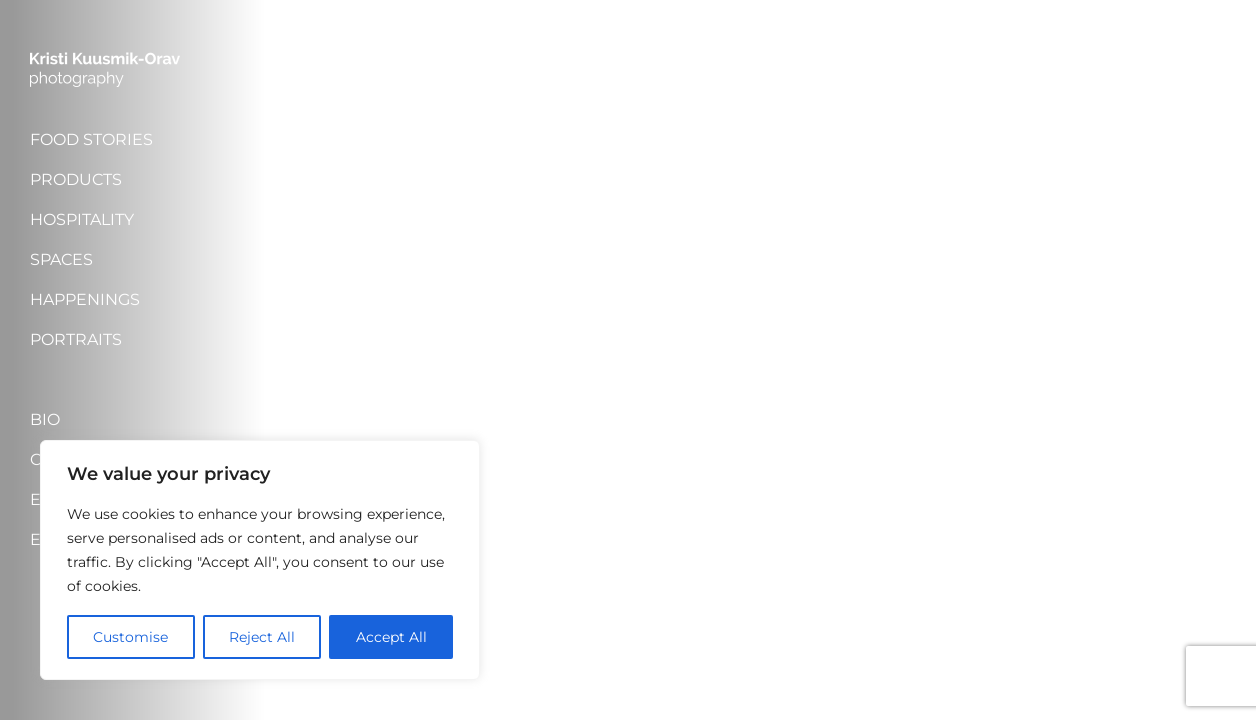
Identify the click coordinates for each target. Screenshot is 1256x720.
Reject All (262, 637)
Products (76, 179)
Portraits (76, 339)
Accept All (391, 637)
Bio (45, 419)
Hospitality (82, 219)
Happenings (85, 299)
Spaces (61, 259)
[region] (260, 560)
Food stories (91, 139)
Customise (130, 637)
